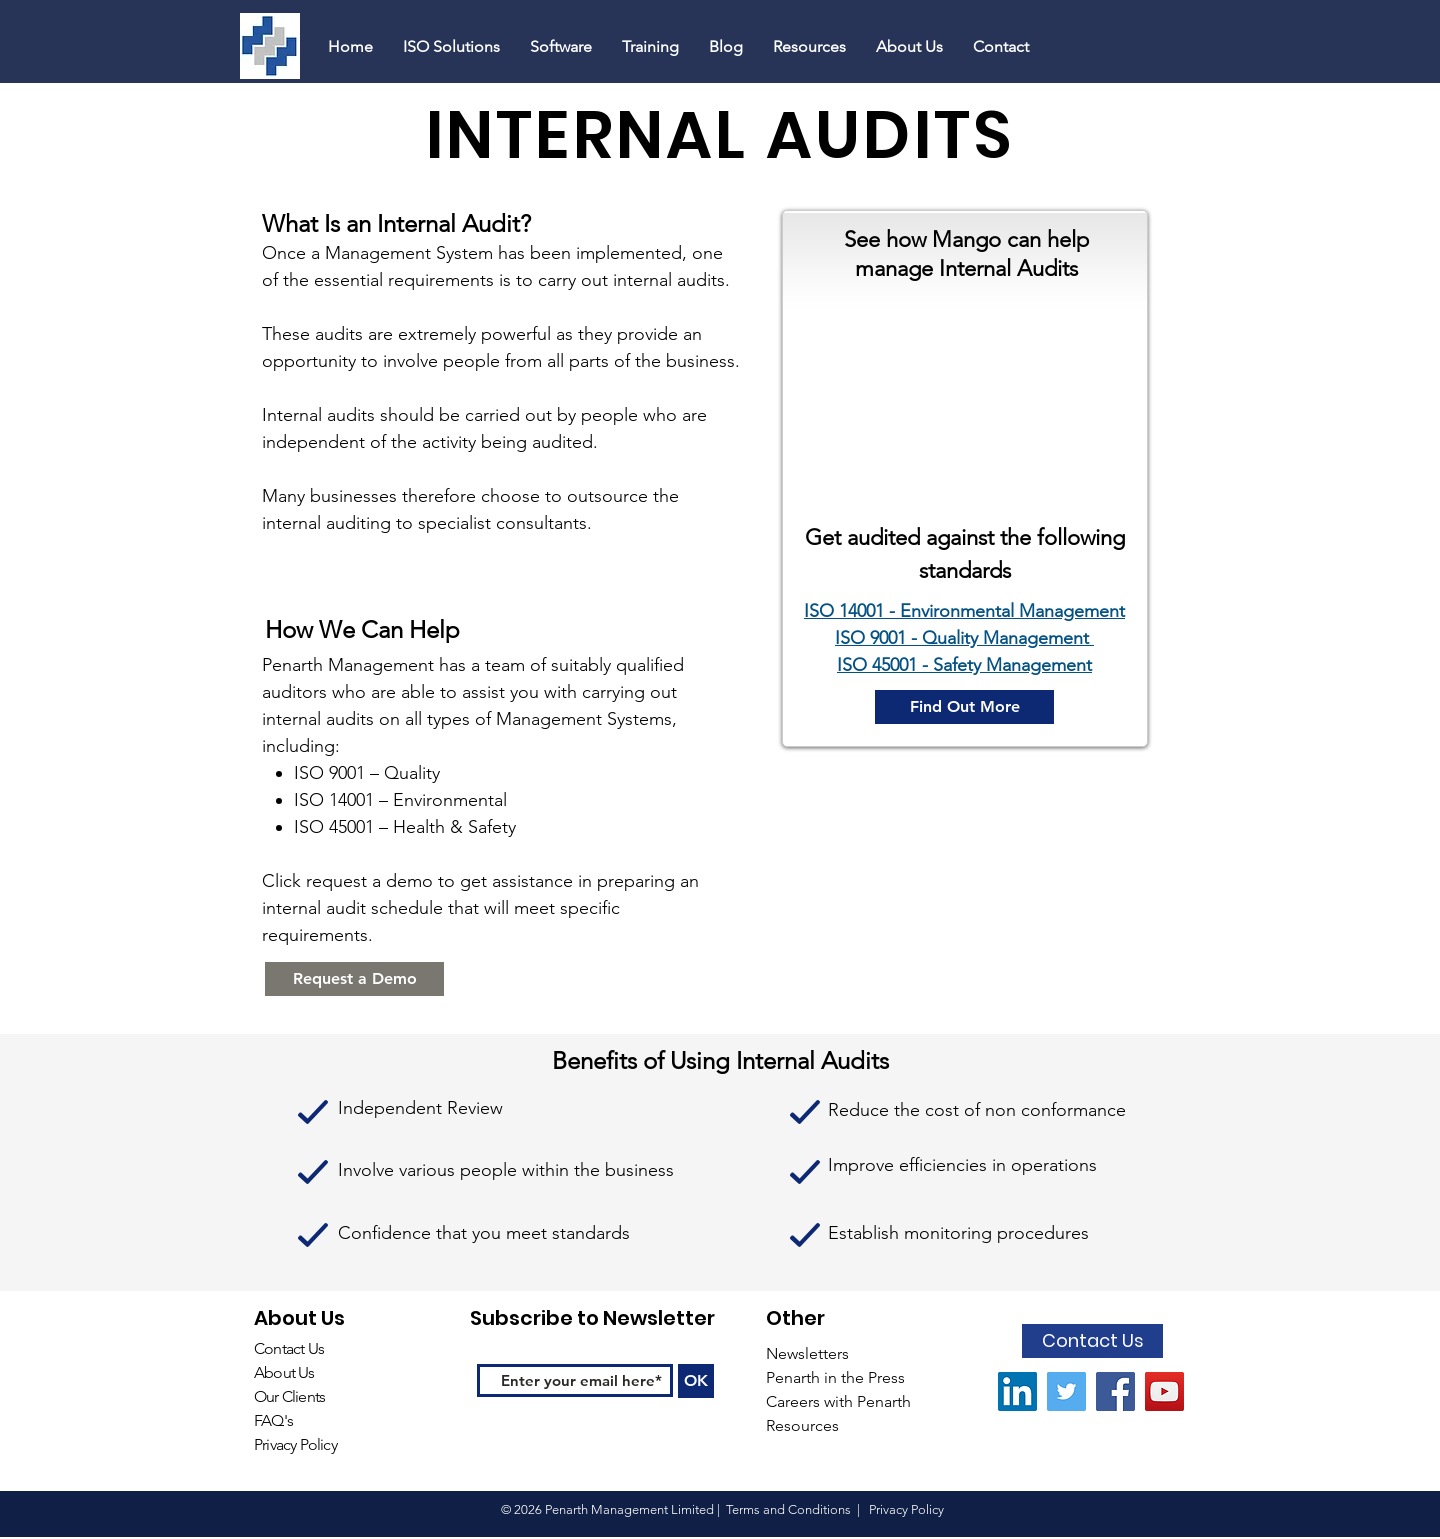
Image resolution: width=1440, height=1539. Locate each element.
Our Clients (289, 1396)
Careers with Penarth (838, 1401)
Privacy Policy (295, 1444)
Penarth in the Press (835, 1377)
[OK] (696, 1381)
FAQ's (275, 1420)
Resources (804, 1425)
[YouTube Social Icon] (1164, 1391)
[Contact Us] (1092, 1341)
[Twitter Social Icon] (1066, 1391)
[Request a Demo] (354, 979)
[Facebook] (1115, 1391)
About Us (284, 1372)
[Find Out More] (964, 707)
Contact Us (289, 1348)
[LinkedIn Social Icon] (1017, 1391)
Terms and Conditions (788, 1509)
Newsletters (809, 1353)
